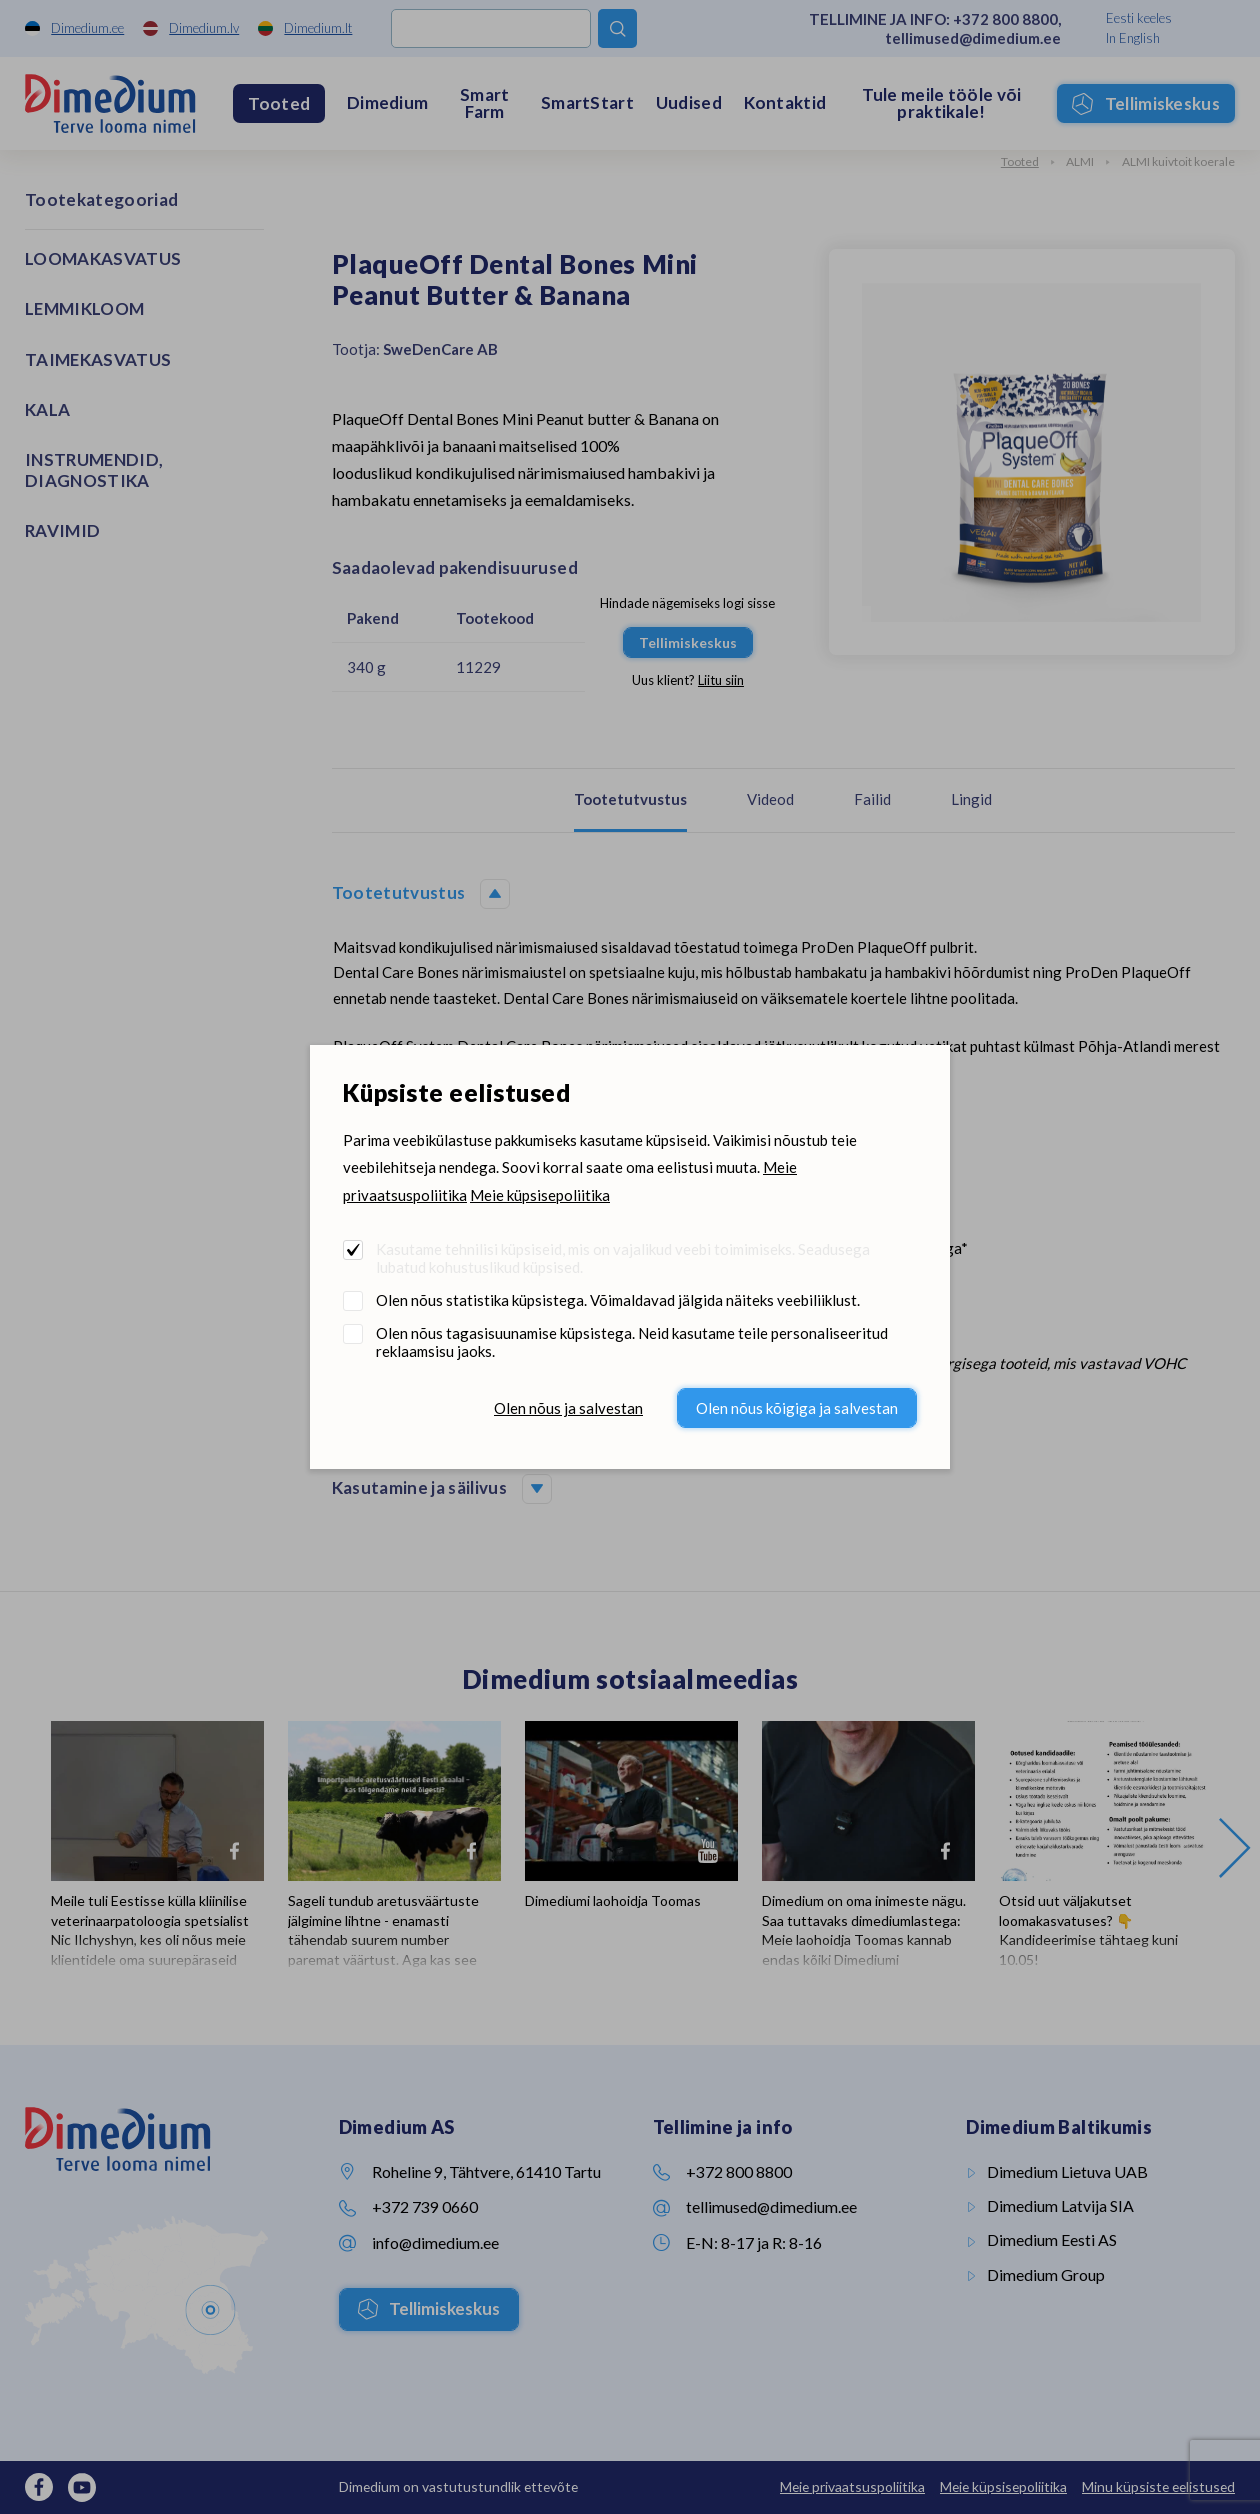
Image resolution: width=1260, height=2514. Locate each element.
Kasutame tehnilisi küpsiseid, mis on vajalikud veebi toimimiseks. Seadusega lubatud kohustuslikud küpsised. (623, 1258)
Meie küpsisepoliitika (540, 1195)
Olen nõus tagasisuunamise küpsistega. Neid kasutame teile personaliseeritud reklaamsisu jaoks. (632, 1342)
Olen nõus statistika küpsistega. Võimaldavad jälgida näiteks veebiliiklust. (618, 1300)
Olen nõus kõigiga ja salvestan (797, 1408)
